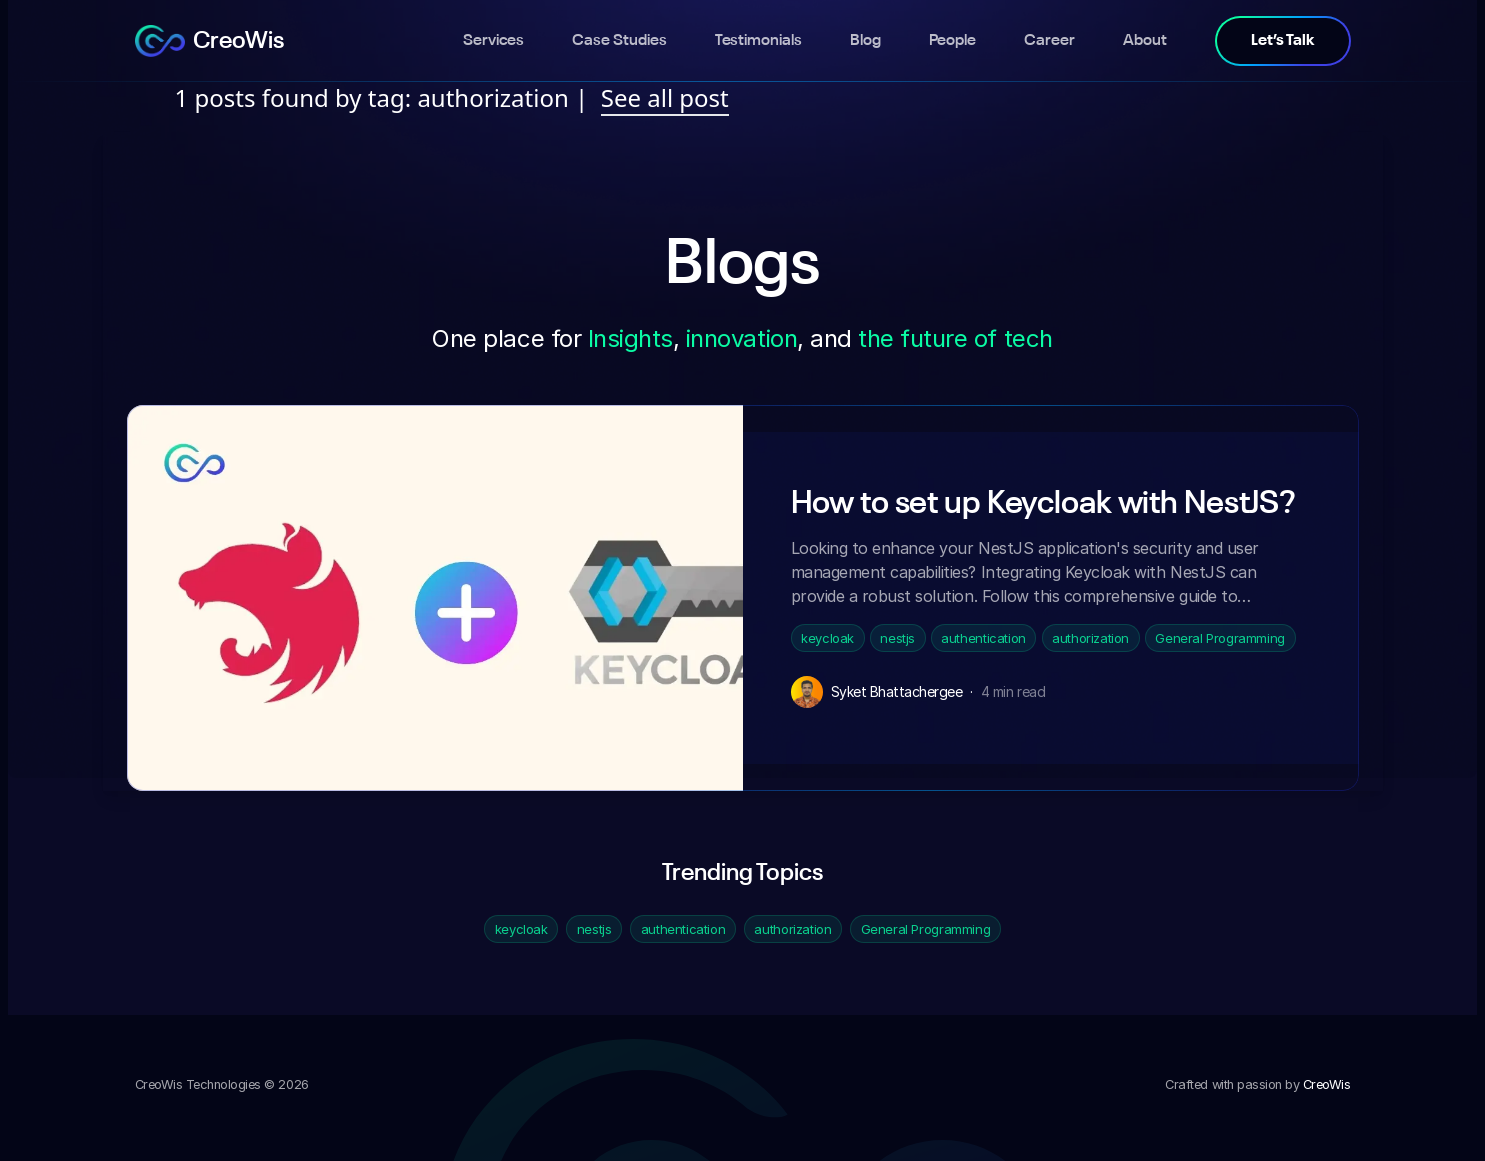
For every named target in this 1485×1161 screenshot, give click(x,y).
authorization (1090, 638)
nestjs (897, 638)
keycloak (827, 638)
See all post (665, 97)
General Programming (1220, 638)
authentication (983, 638)
